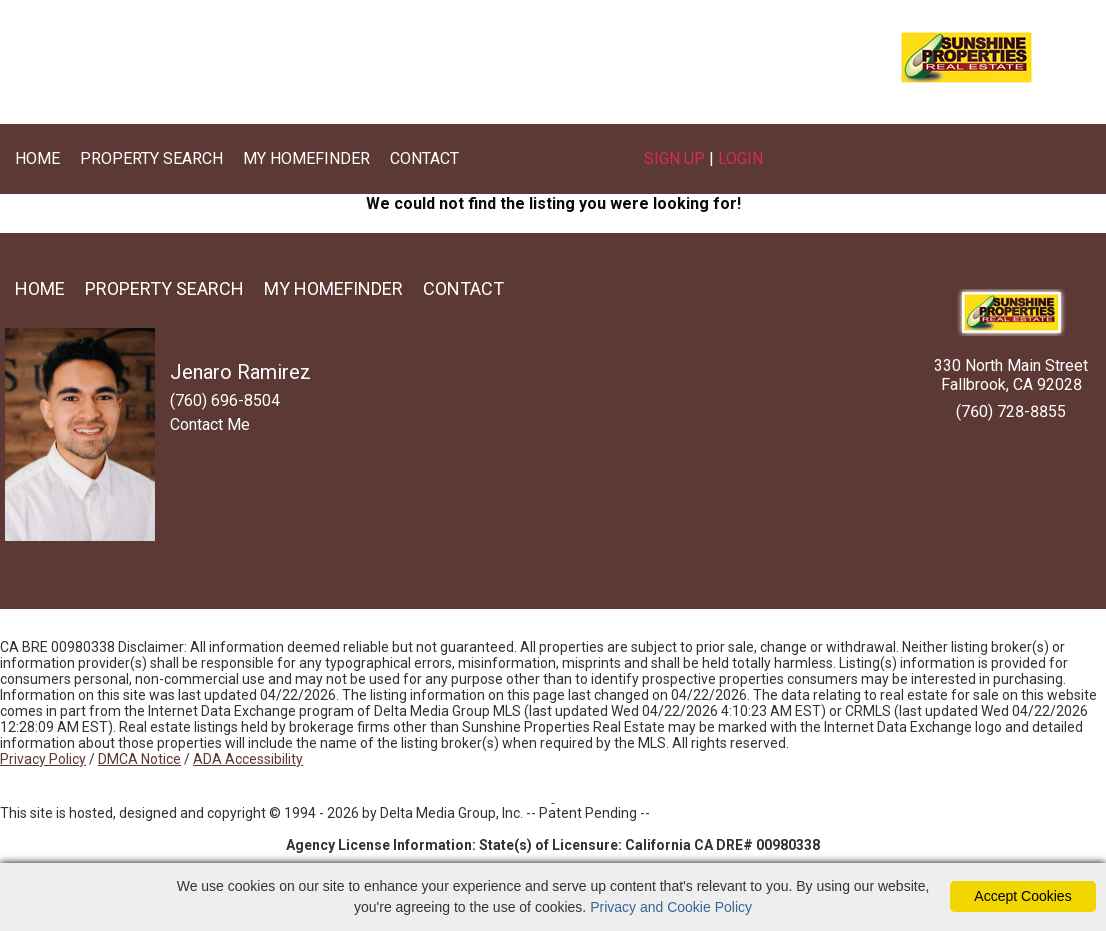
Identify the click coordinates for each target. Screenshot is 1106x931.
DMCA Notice (139, 759)
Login (740, 158)
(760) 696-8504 (411, 65)
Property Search (151, 158)
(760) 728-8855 (1011, 411)
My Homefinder (306, 158)
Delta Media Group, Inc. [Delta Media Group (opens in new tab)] (451, 813)
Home (37, 158)
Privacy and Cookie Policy (671, 907)
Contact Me (210, 424)
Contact (424, 158)
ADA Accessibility (248, 759)
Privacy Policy (43, 759)
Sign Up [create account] (674, 158)
